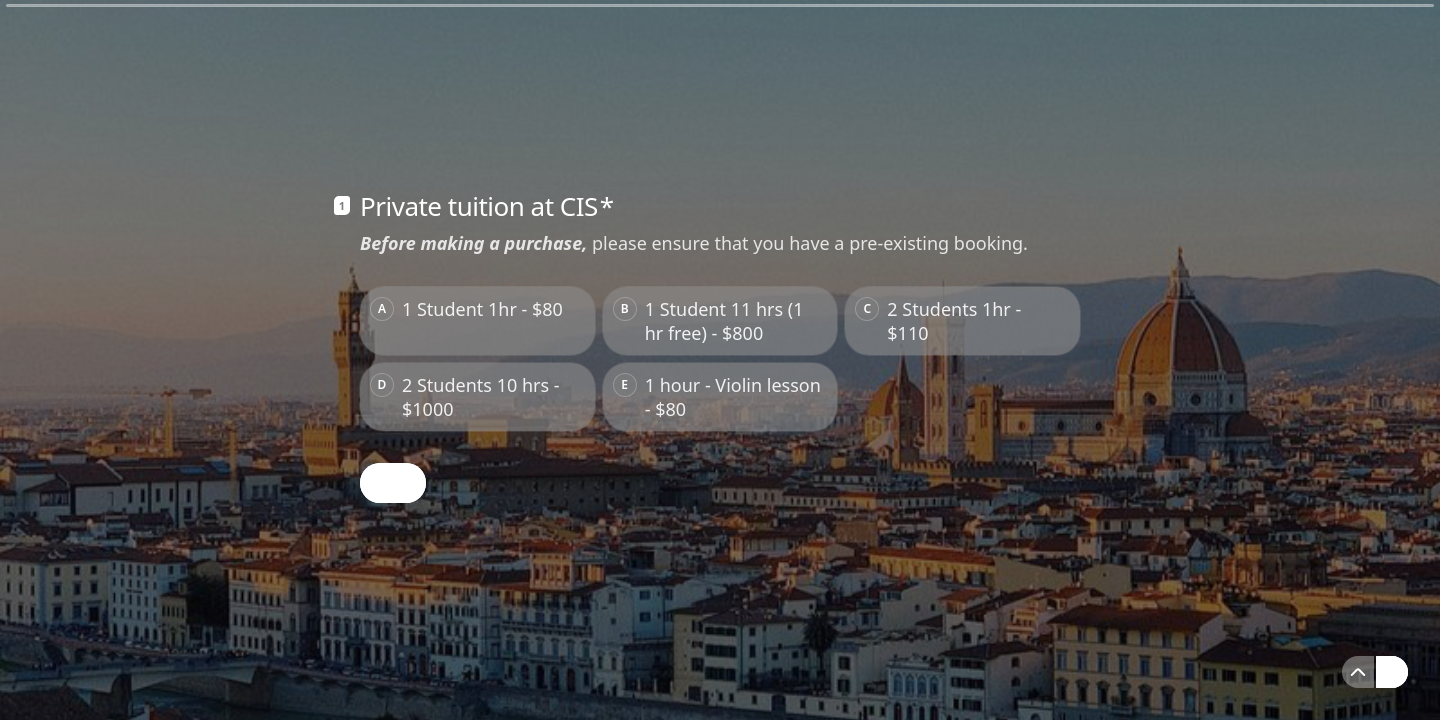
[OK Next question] (393, 483)
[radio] (477, 321)
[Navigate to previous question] (1358, 672)
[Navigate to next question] (1392, 672)
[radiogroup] (720, 359)
